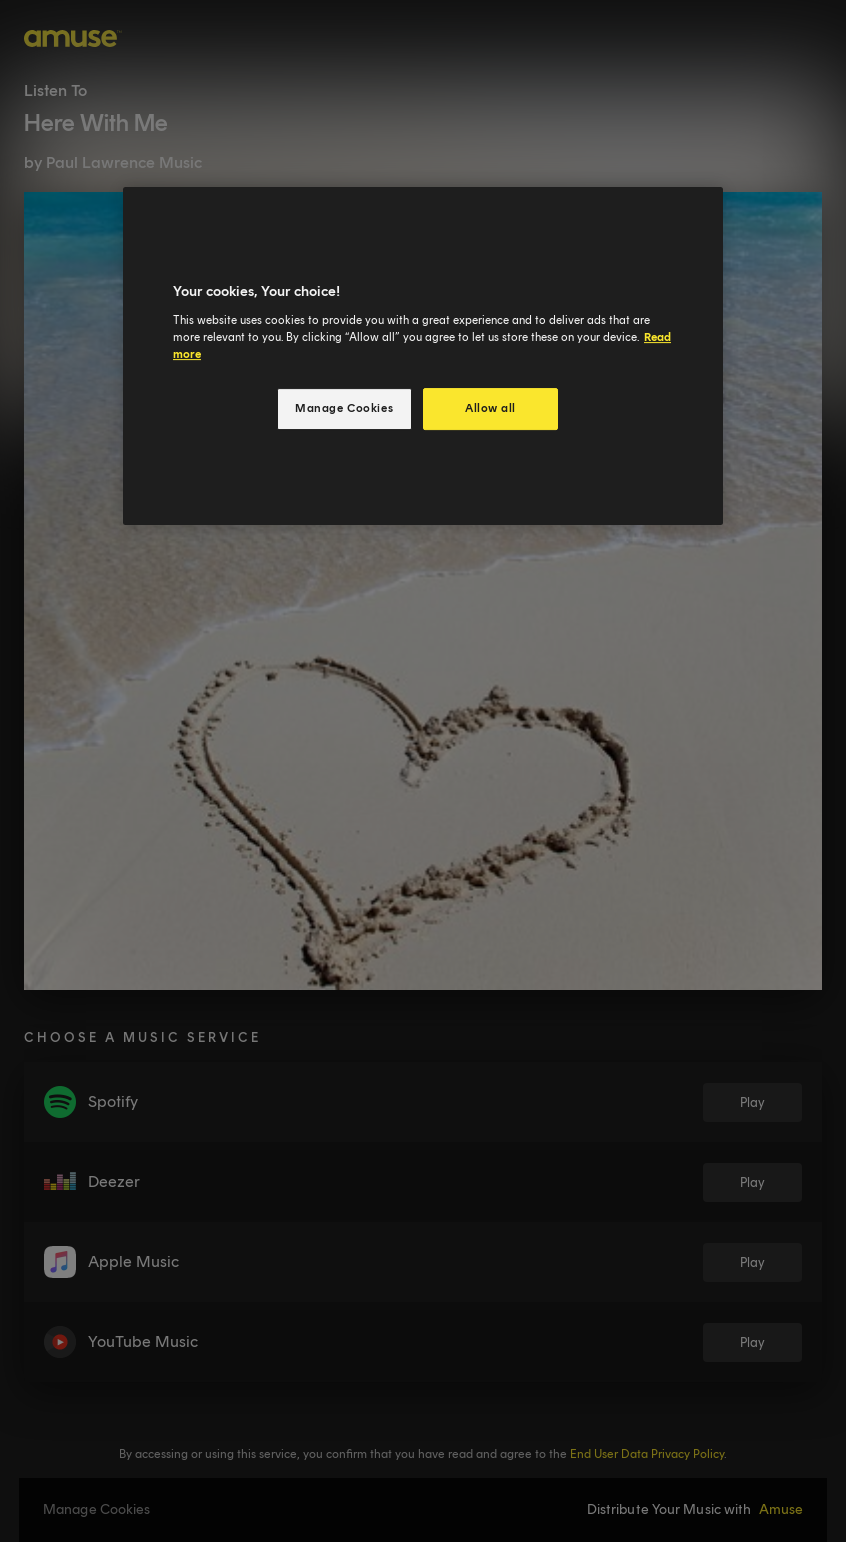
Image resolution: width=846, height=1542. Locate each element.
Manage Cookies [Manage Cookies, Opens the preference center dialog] (344, 408)
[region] (423, 356)
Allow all (490, 408)
